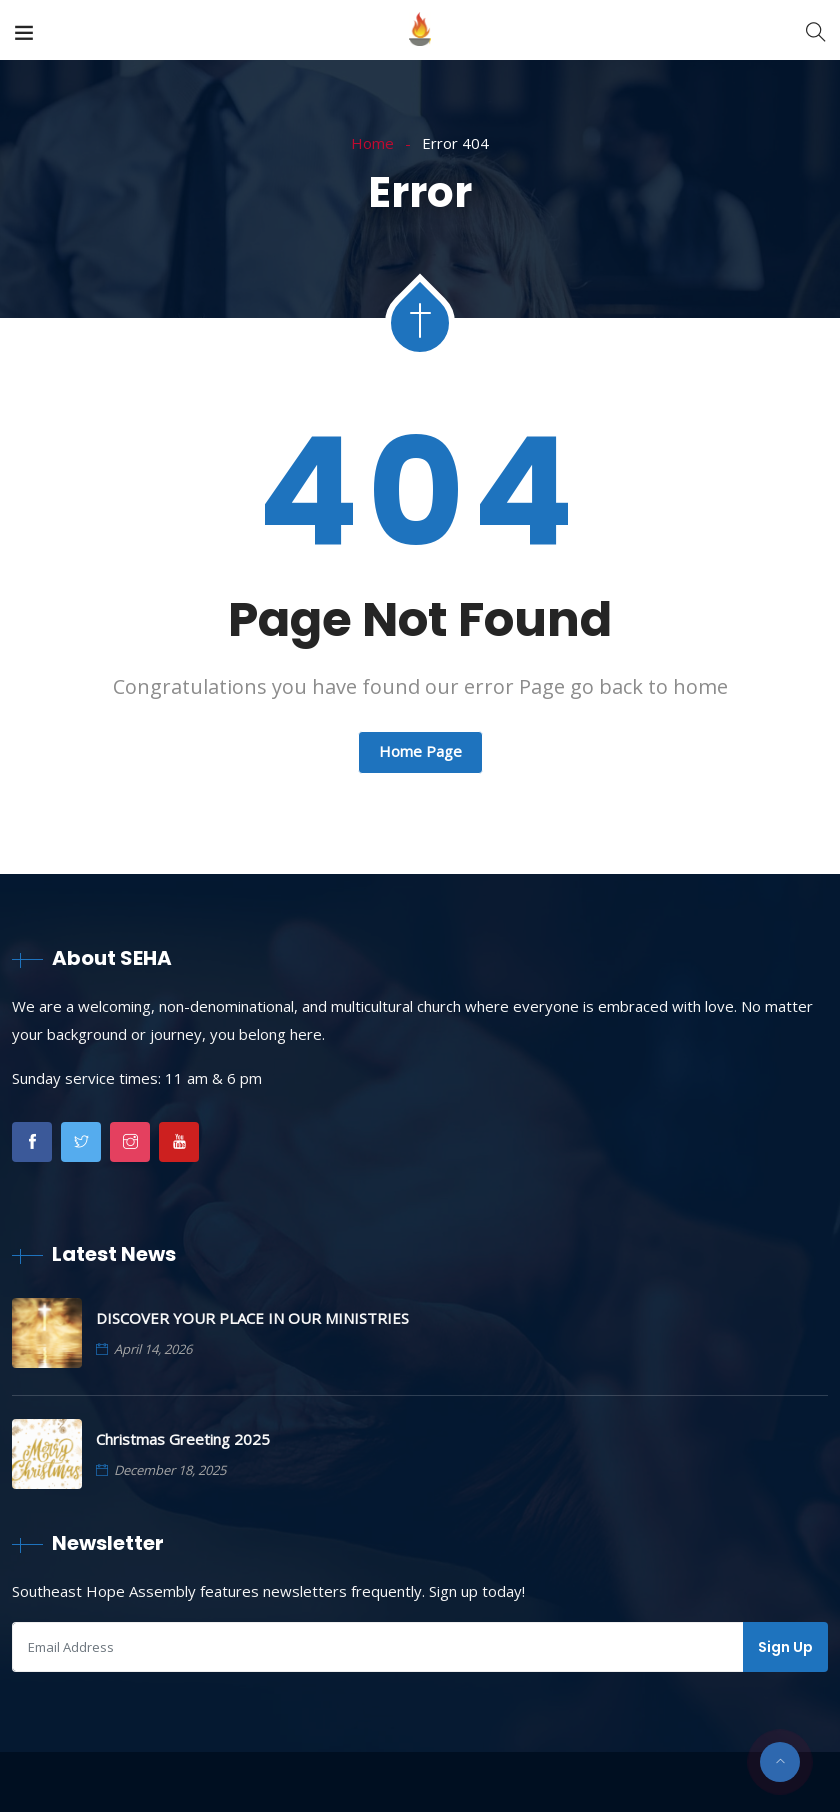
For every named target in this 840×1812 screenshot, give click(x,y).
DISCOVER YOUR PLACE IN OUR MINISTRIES (252, 1318)
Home (372, 143)
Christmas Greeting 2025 (183, 1439)
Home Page (420, 751)
